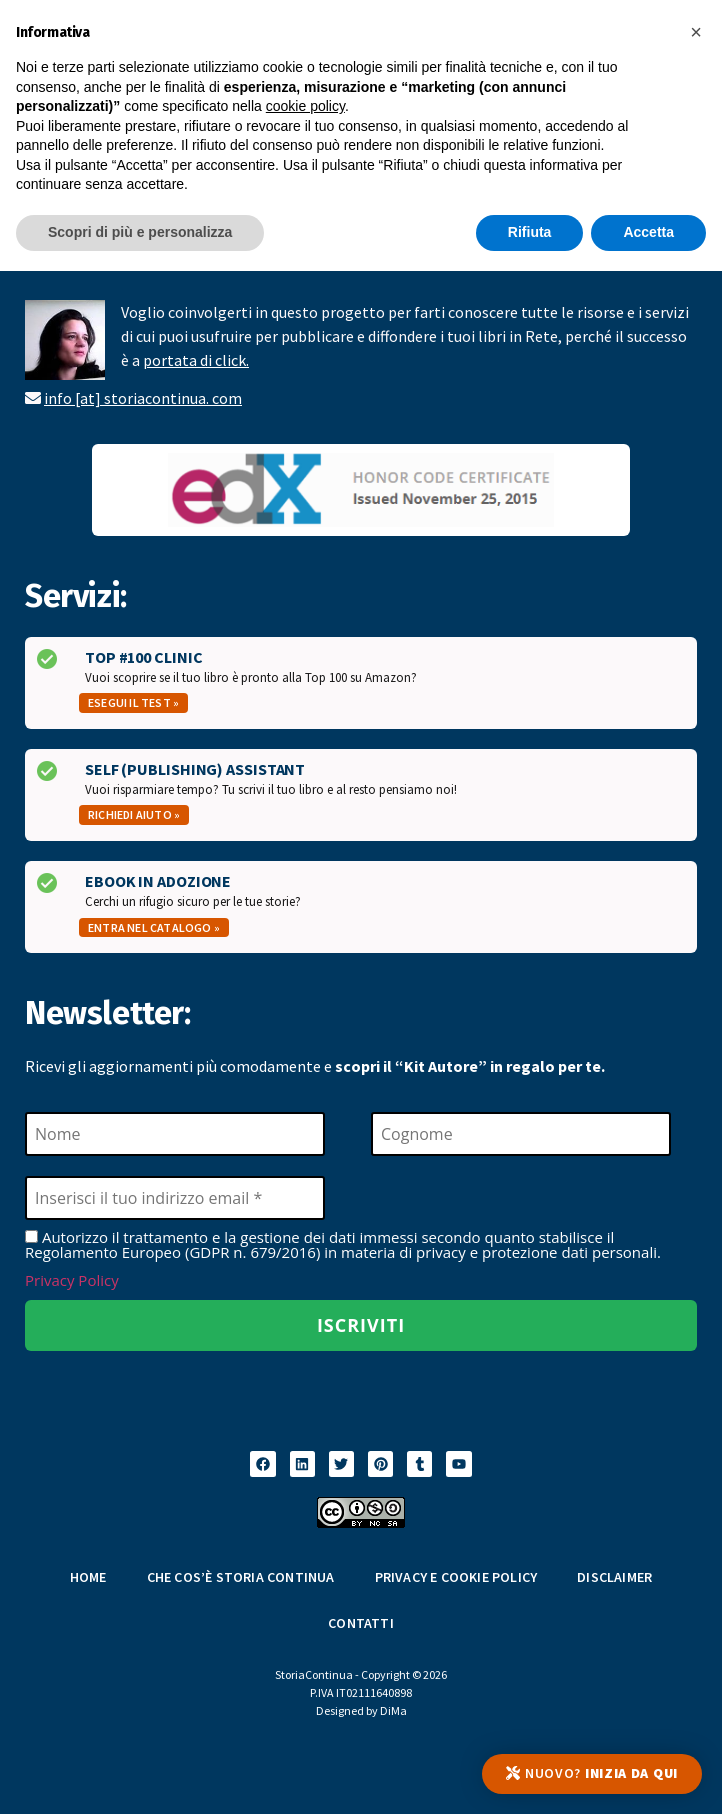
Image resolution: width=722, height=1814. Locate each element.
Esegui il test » (133, 702)
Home (88, 1577)
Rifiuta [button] (530, 232)
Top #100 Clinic (144, 657)
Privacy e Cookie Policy (456, 1577)
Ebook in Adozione (158, 881)
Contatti (361, 1623)
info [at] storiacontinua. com (143, 398)
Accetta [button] (648, 232)
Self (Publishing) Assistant (195, 769)
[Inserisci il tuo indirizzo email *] (175, 1198)
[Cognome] (521, 1134)
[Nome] (175, 1134)
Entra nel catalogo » (154, 927)
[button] (696, 32)
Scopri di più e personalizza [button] (140, 232)
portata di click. (196, 360)
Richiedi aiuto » (134, 814)
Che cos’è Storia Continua (241, 1577)
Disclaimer (614, 1577)
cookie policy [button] (305, 106)
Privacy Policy (72, 1280)
